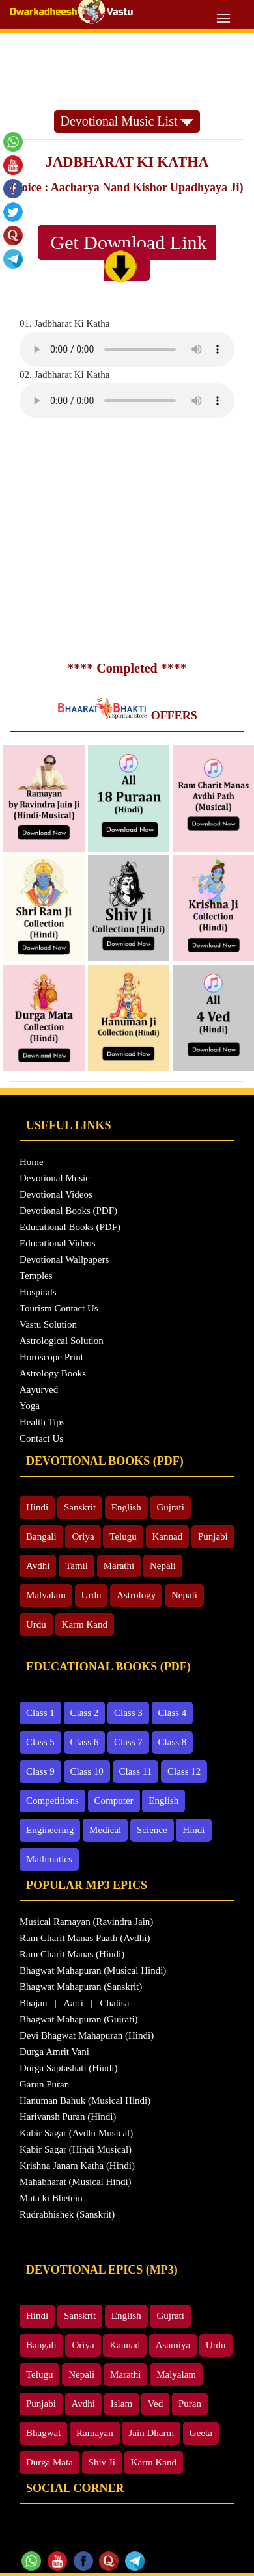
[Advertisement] (127, 71)
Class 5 (40, 1742)
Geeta (201, 2433)
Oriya (83, 1536)
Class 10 (87, 1771)
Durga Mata (49, 2462)
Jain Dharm (151, 2433)
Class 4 (172, 1713)
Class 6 (84, 1742)
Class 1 (40, 1713)
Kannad (167, 1536)
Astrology (136, 1595)
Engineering (50, 1830)
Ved (155, 2403)
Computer (114, 1800)
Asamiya (173, 2345)
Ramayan (94, 2433)
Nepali (163, 1566)
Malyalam (46, 1595)
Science (152, 1830)
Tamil (76, 1566)
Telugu (122, 1536)
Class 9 (40, 1771)
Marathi (119, 1566)
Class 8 (172, 1742)
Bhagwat (43, 2433)
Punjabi (213, 1536)
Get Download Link (134, 257)
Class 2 (84, 1713)
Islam (121, 2403)
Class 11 (135, 1771)
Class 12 (184, 1771)
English (126, 1507)
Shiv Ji (102, 2462)
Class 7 (128, 1742)
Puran (189, 2403)
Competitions (52, 1800)
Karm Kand (84, 1624)
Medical (105, 1830)
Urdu (91, 1595)
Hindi (37, 1507)
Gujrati (170, 1507)
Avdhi (37, 1566)
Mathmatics (49, 1859)
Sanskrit (80, 1507)
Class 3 (128, 1713)
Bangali (41, 1536)
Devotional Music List (127, 121)
